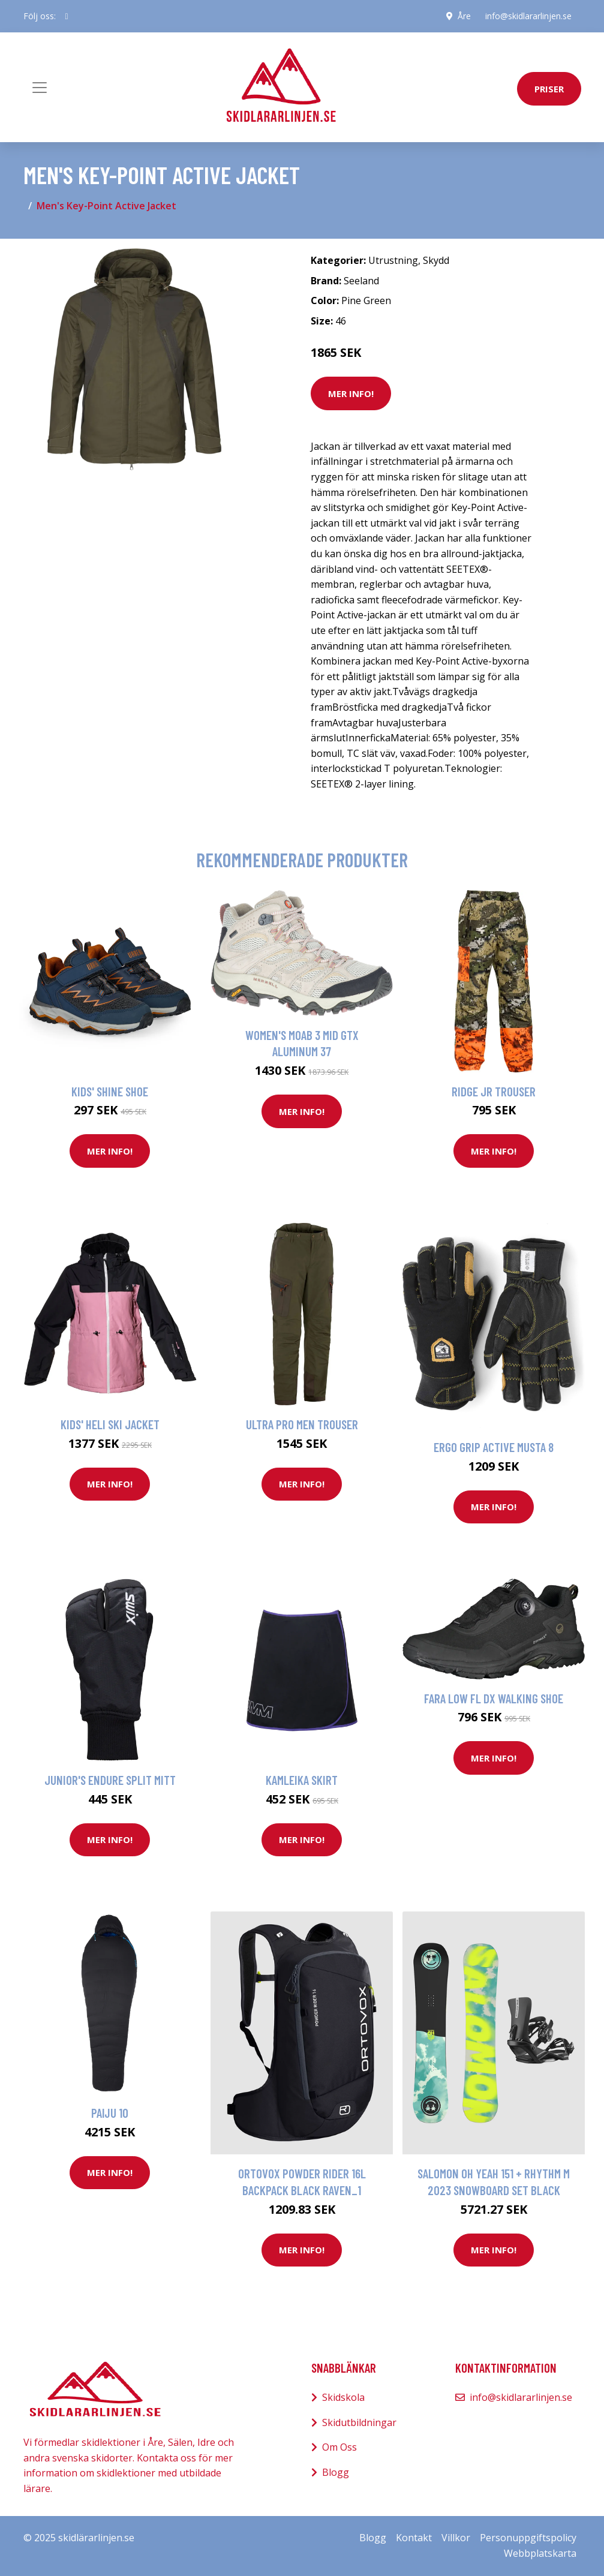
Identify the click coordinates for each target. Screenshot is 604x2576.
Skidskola (343, 2397)
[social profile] (67, 16)
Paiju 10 (109, 2112)
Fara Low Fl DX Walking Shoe (493, 1698)
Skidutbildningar (359, 2422)
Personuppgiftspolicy (528, 2537)
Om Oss (339, 2447)
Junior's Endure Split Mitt (110, 1779)
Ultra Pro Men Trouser (302, 1424)
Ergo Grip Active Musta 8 (494, 1446)
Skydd (436, 260)
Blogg (335, 2472)
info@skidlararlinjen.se (528, 16)
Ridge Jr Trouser (494, 1091)
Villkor (455, 2537)
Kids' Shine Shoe (109, 1091)
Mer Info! (351, 393)
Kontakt (414, 2537)
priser (549, 89)
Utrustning (393, 260)
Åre (464, 16)
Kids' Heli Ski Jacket (110, 1424)
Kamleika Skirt (302, 1779)
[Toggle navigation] (39, 87)
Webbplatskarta (540, 2553)
